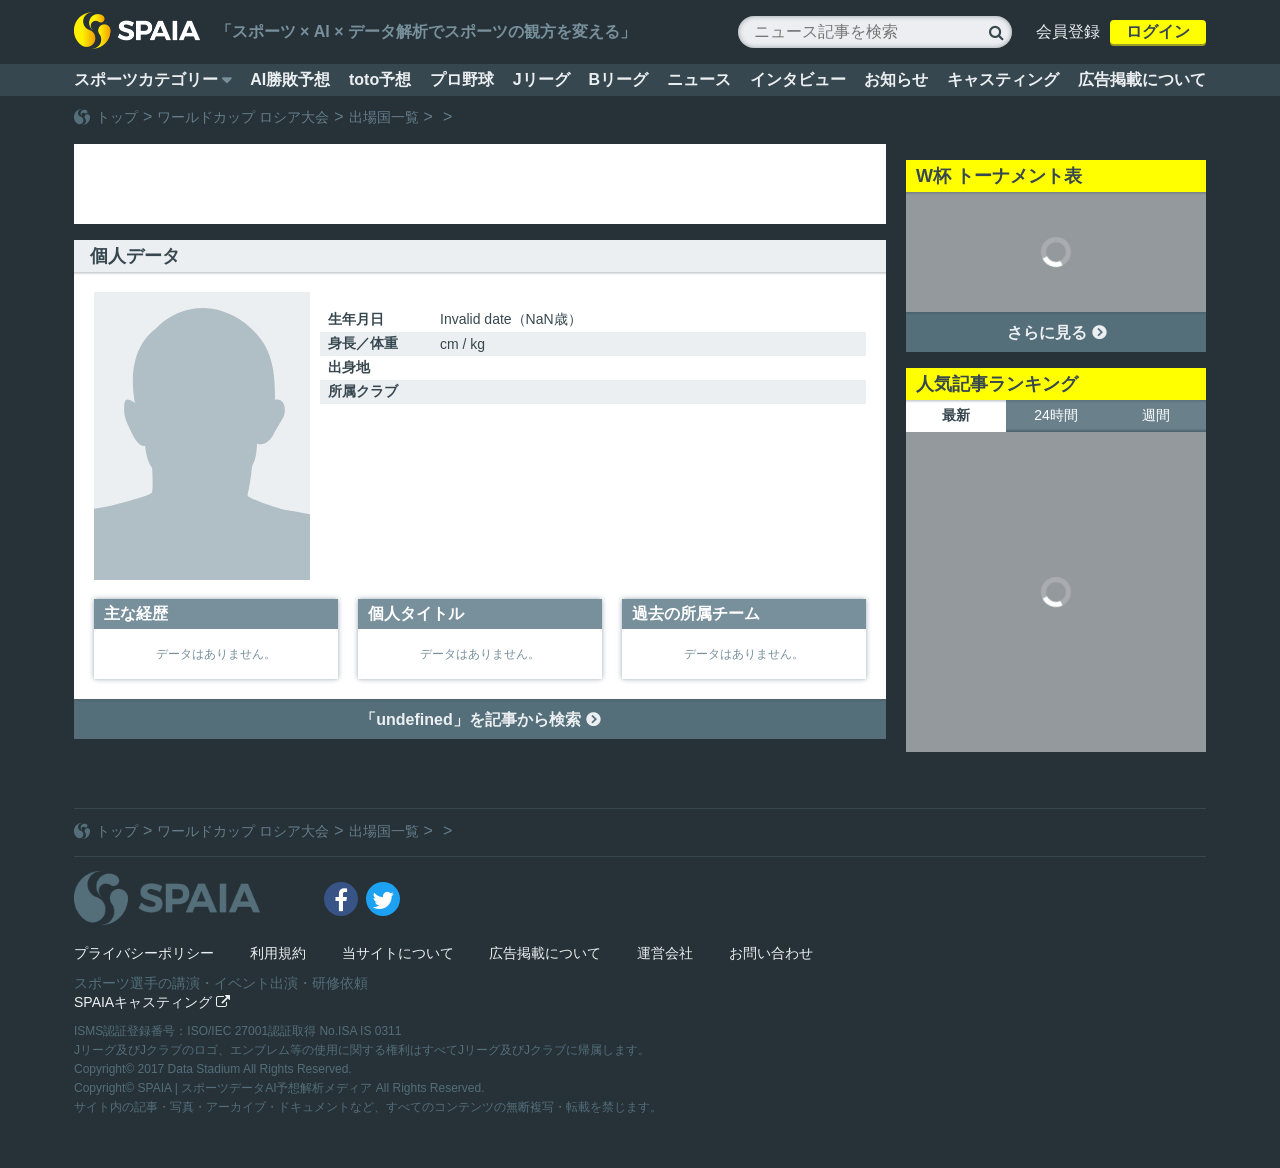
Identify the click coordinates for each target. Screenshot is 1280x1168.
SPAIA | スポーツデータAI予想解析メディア (257, 1088)
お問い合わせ (771, 953)
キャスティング (1003, 79)
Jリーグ (541, 79)
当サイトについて (398, 953)
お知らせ (896, 79)
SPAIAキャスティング (152, 1002)
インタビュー (798, 79)
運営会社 (665, 953)
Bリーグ (618, 79)
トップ (117, 117)
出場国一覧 (384, 117)
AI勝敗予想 (290, 79)
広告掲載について (1142, 79)
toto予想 (380, 79)
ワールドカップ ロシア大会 (243, 117)
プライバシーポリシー (144, 953)
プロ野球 (462, 79)
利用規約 (278, 953)
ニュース (699, 79)
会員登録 (1068, 31)
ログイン (1158, 31)
